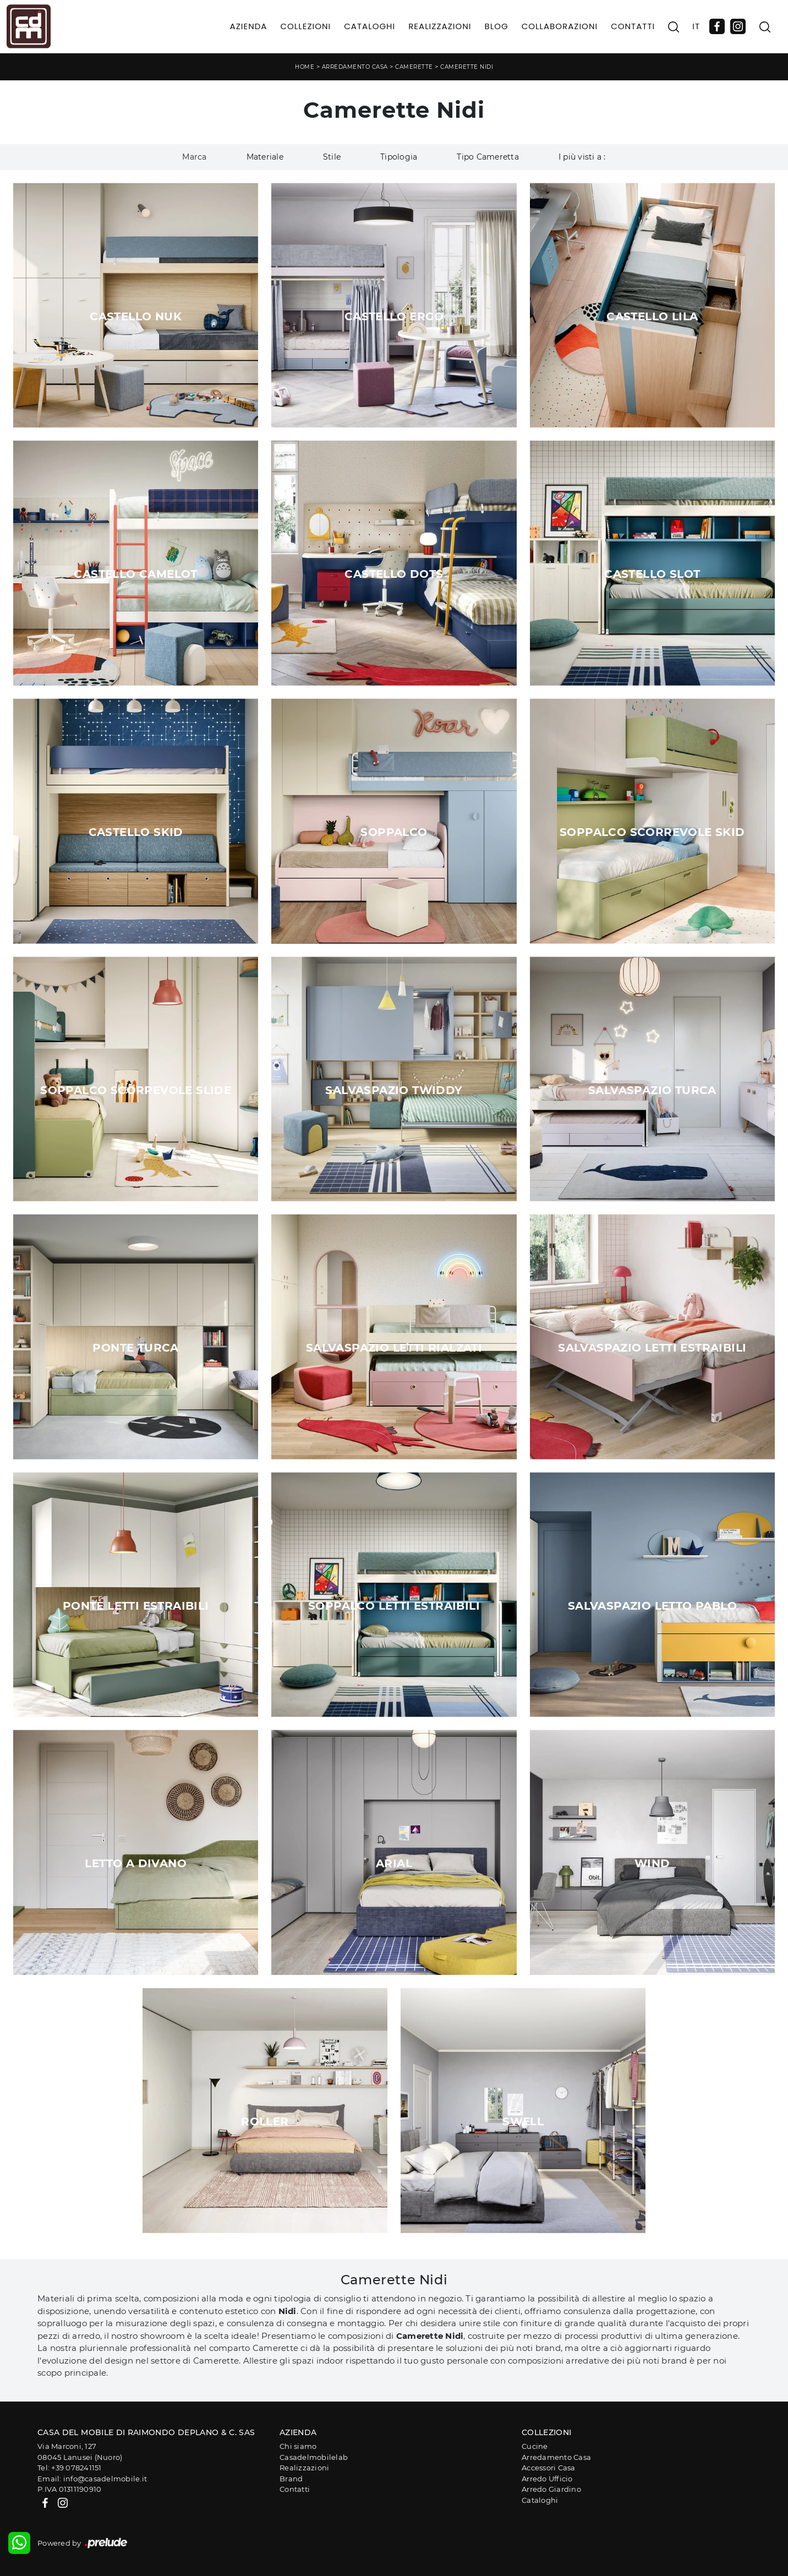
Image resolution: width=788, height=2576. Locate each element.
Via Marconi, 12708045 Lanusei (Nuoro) (79, 2452)
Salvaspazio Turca (652, 1090)
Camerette (414, 66)
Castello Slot (652, 574)
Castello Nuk (136, 316)
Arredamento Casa (355, 66)
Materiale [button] (265, 157)
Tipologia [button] (398, 157)
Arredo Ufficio (547, 2478)
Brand (291, 2478)
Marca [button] (194, 157)
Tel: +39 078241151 (69, 2467)
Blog (496, 26)
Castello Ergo (394, 316)
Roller (264, 2121)
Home (304, 66)
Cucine (535, 2446)
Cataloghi (369, 26)
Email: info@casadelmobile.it (92, 2478)
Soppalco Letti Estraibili (394, 1606)
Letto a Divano (136, 1863)
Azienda (248, 26)
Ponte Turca (135, 1348)
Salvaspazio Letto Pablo (652, 1606)
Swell (523, 2121)
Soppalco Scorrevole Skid (652, 832)
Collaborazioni (560, 26)
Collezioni (305, 26)
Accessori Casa (549, 2467)
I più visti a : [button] (582, 157)
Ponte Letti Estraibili (136, 1606)
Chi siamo (298, 2446)
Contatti (633, 26)
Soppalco (393, 832)
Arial (394, 1863)
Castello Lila (652, 316)
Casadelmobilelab (314, 2457)
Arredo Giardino (551, 2489)
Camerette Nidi (466, 66)
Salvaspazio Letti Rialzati (394, 1348)
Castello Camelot (135, 574)
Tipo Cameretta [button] (488, 157)
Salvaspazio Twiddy (393, 1090)
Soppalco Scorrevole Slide (135, 1090)
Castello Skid (136, 832)
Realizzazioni (439, 26)
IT (696, 26)
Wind (652, 1863)
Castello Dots (393, 574)
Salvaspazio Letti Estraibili (652, 1348)
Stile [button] (332, 157)
